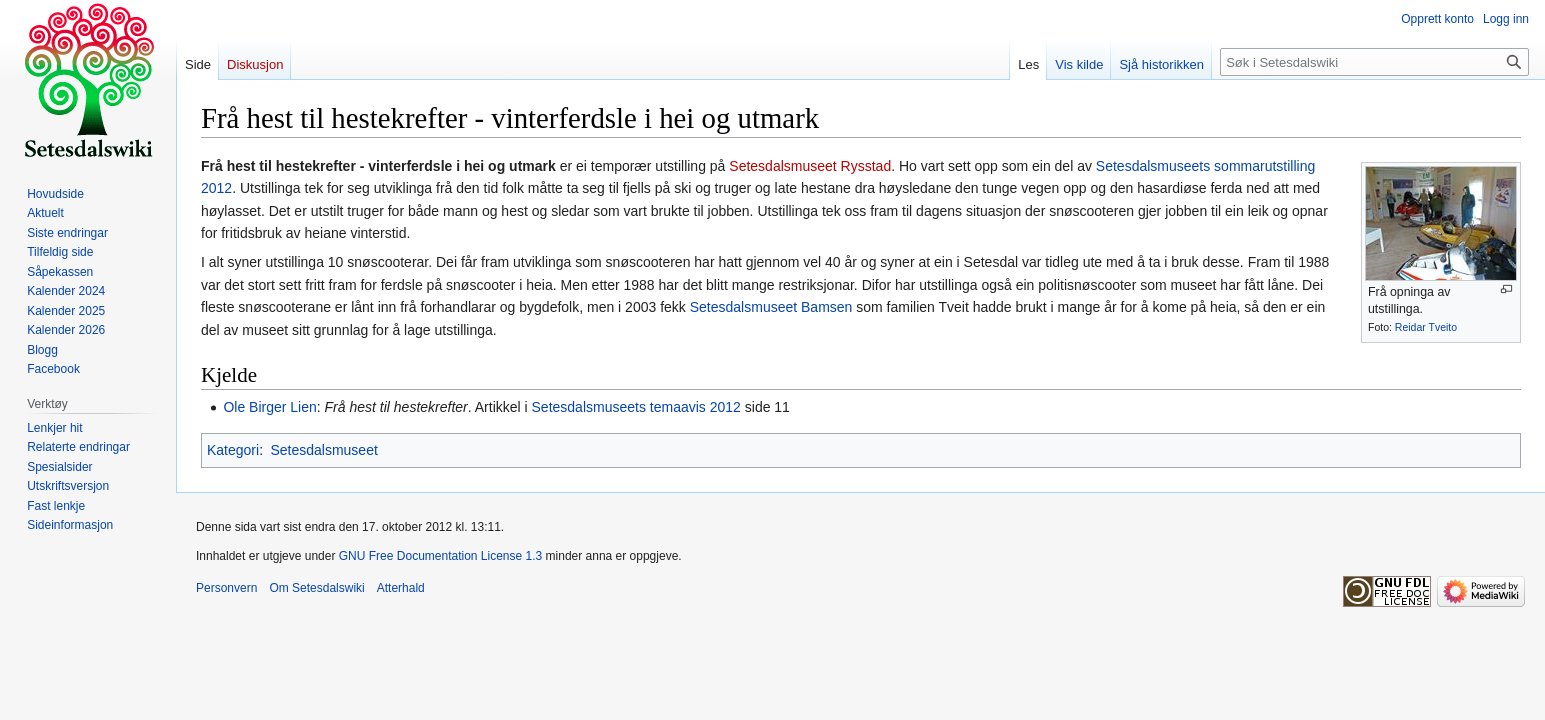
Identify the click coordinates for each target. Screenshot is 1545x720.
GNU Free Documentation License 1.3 (440, 556)
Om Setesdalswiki (316, 588)
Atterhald (401, 588)
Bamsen (826, 307)
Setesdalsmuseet (743, 307)
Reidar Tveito (1426, 327)
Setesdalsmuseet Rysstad (810, 166)
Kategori (233, 450)
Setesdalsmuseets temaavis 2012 (636, 407)
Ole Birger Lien (269, 407)
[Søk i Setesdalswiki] (1374, 62)
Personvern (226, 588)
